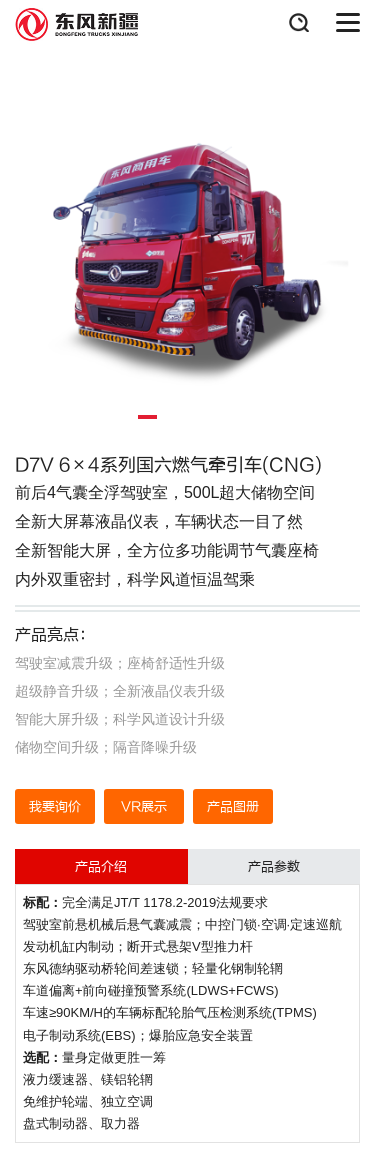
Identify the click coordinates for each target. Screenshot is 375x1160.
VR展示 (144, 806)
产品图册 (233, 806)
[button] (147, 417)
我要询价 (55, 806)
